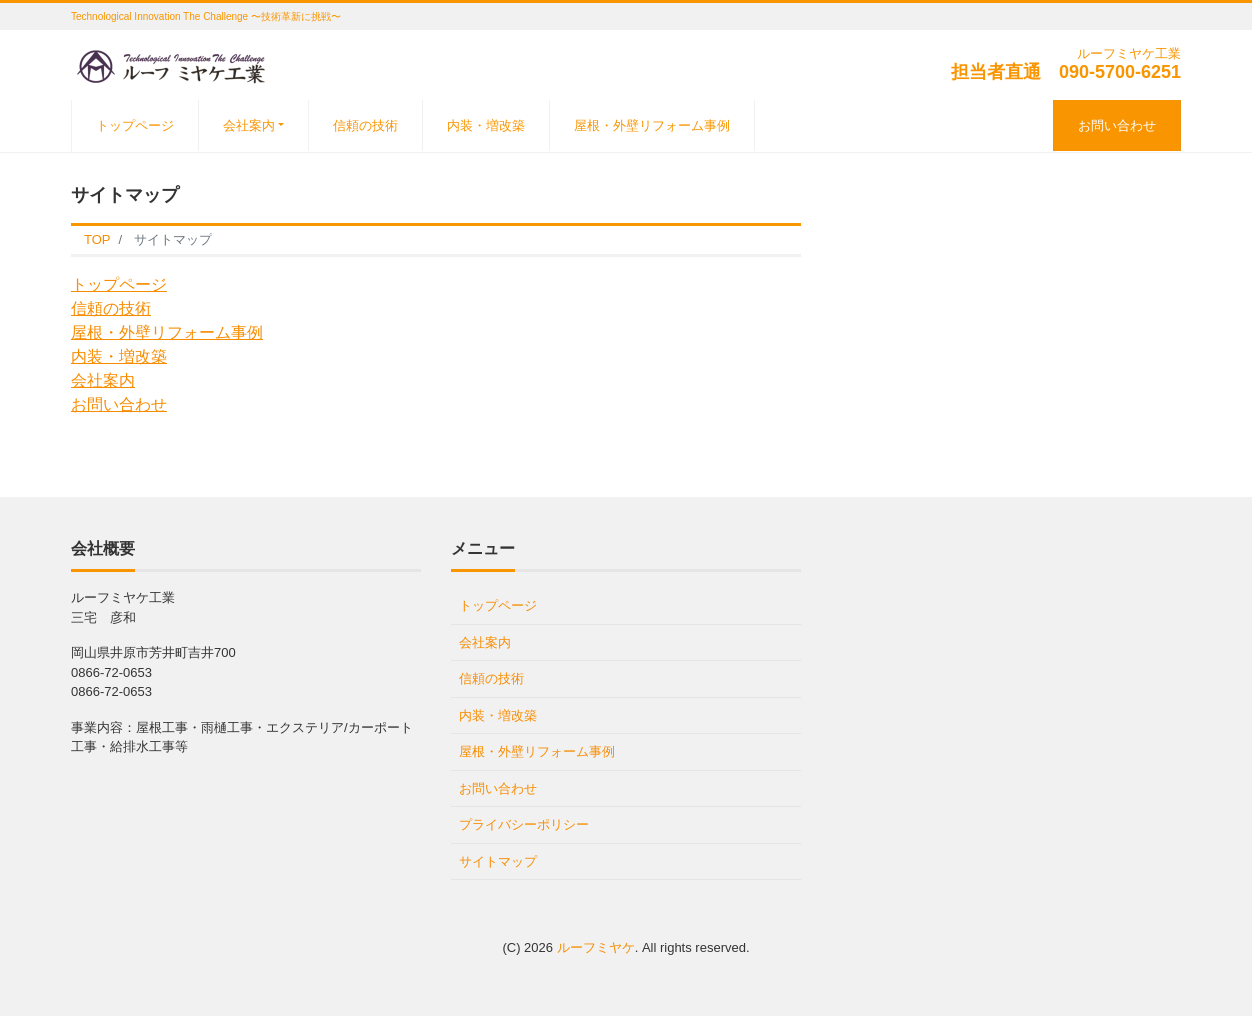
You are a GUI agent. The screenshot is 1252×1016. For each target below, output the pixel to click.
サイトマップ (498, 861)
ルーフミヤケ (596, 947)
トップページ (135, 125)
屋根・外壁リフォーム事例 (652, 125)
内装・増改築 (486, 125)
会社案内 (249, 125)
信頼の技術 (365, 125)
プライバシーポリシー (524, 824)
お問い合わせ (1117, 125)
